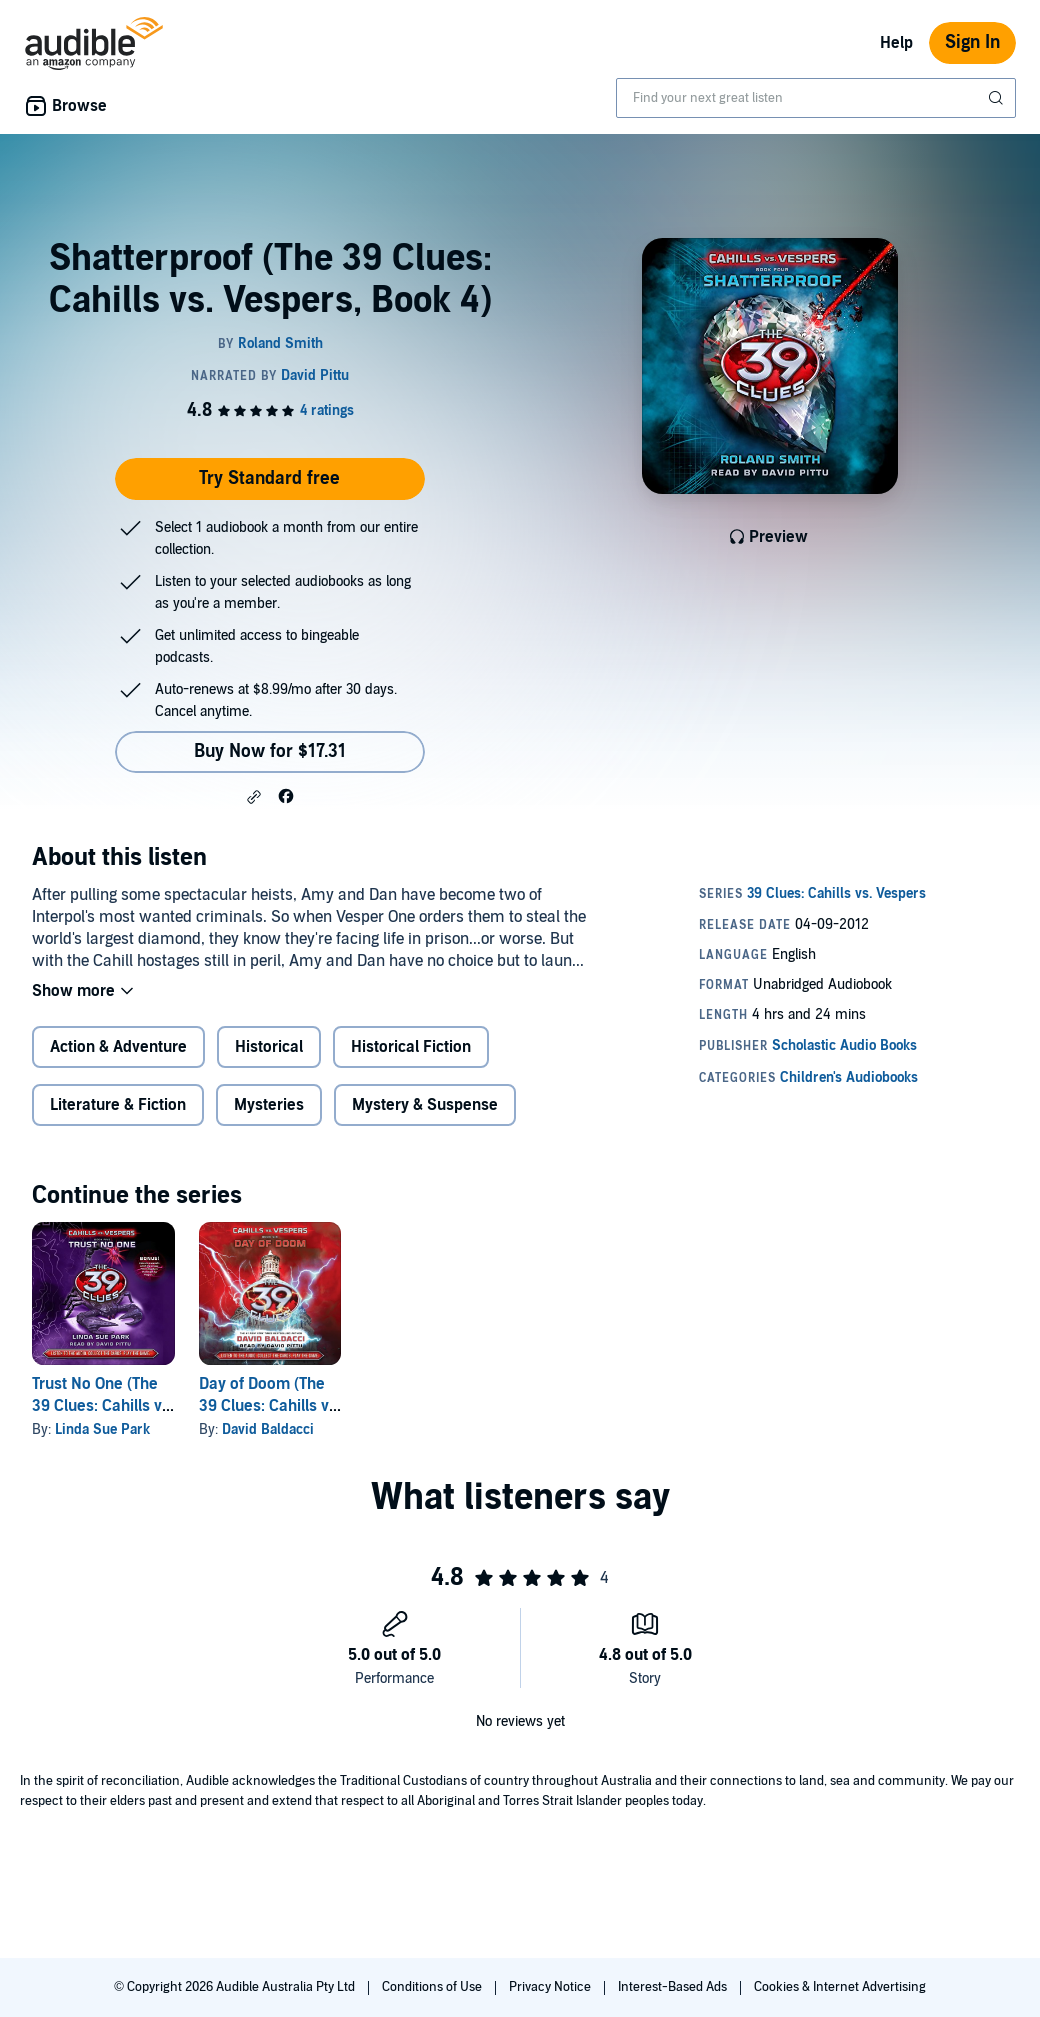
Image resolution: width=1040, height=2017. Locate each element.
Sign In (972, 42)
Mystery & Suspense (425, 1105)
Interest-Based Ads (674, 1987)
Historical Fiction (411, 1047)
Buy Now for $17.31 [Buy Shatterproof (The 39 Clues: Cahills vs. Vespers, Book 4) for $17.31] (270, 751)
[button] (254, 797)
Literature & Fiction (118, 1105)
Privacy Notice (551, 1987)
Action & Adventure (118, 1047)
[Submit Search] (998, 98)
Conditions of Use (433, 1987)
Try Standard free (269, 478)
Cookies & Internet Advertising (840, 1987)
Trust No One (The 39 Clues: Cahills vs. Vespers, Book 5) (103, 1406)
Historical (269, 1047)
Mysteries (269, 1105)
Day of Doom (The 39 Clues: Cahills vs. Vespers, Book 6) (270, 1406)
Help (896, 43)
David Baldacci (268, 1429)
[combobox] (816, 98)
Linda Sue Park (102, 1429)
